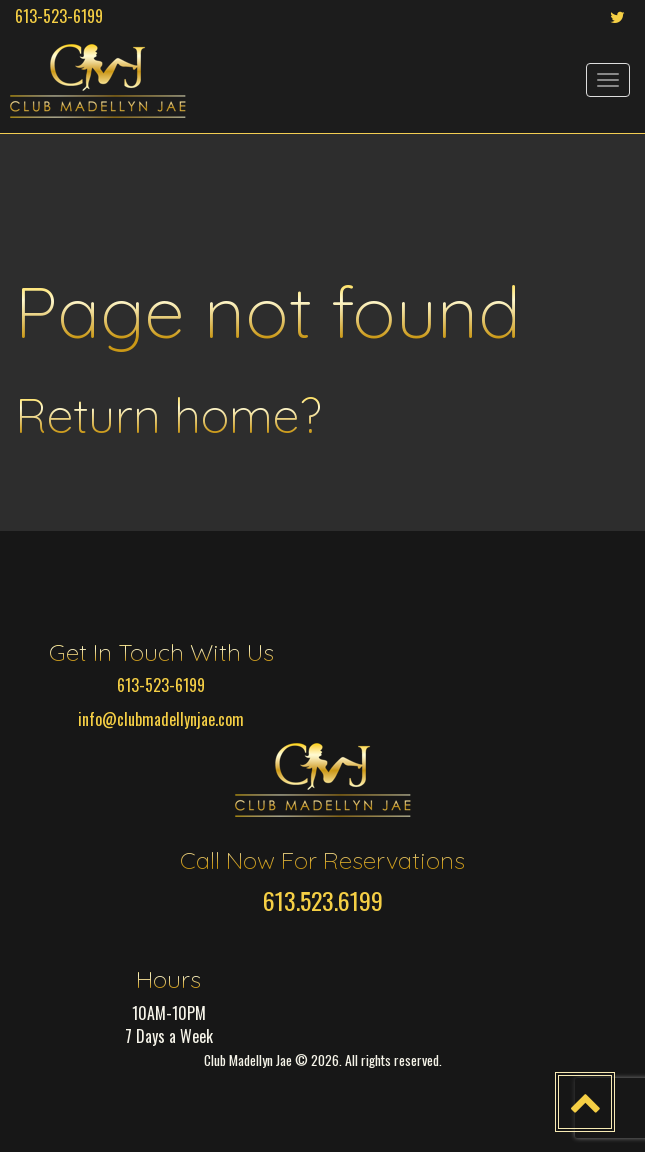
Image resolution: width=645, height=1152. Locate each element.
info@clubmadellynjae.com (161, 719)
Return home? (168, 415)
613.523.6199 (323, 900)
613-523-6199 (59, 16)
